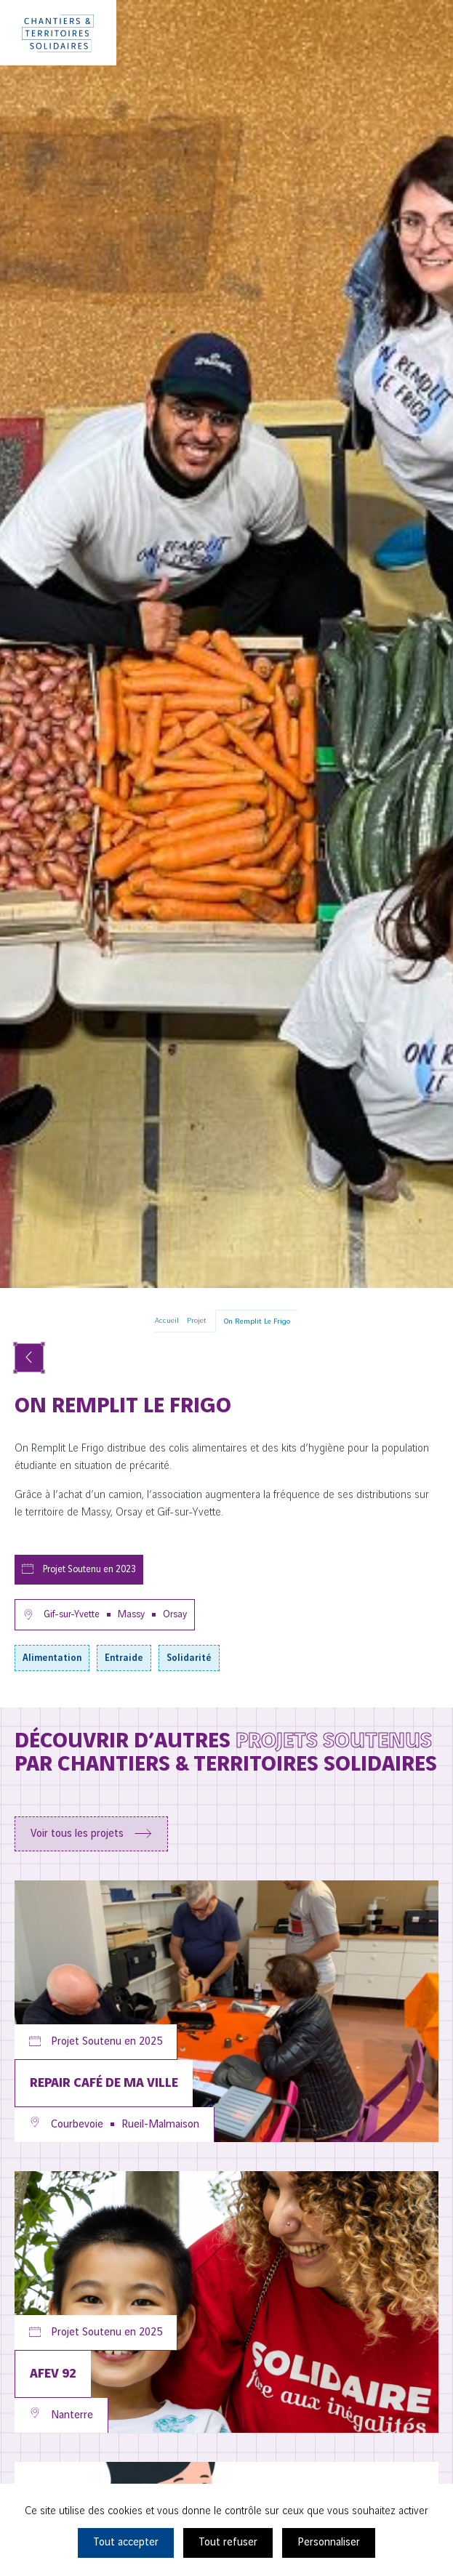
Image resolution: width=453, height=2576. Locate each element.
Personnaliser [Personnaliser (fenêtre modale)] (328, 2542)
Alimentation (52, 1658)
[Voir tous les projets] (29, 1357)
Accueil (167, 1320)
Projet (197, 1320)
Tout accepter (126, 2542)
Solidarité (189, 1658)
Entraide (124, 1658)
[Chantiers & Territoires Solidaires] (58, 32)
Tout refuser (228, 2542)
